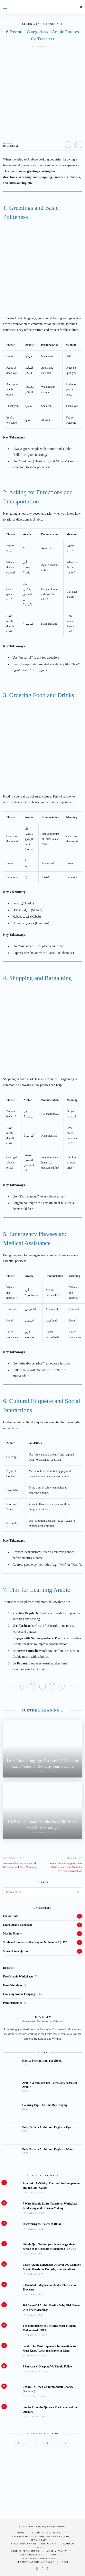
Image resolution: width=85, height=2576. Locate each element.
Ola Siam (10, 145)
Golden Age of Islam (46, 2533)
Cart (65, 2562)
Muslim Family (12, 1933)
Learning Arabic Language (35, 2562)
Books (54, 2555)
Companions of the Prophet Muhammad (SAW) (39, 2536)
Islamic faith (10, 1916)
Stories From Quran (15, 1951)
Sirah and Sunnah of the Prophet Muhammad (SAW (35, 1942)
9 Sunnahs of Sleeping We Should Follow (47, 2366)
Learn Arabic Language (42, 24)
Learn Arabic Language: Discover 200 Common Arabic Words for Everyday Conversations (65, 1867)
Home (21, 2533)
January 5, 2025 (42, 46)
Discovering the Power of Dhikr (42, 2224)
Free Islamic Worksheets (39, 2558)
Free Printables (31, 2555)
